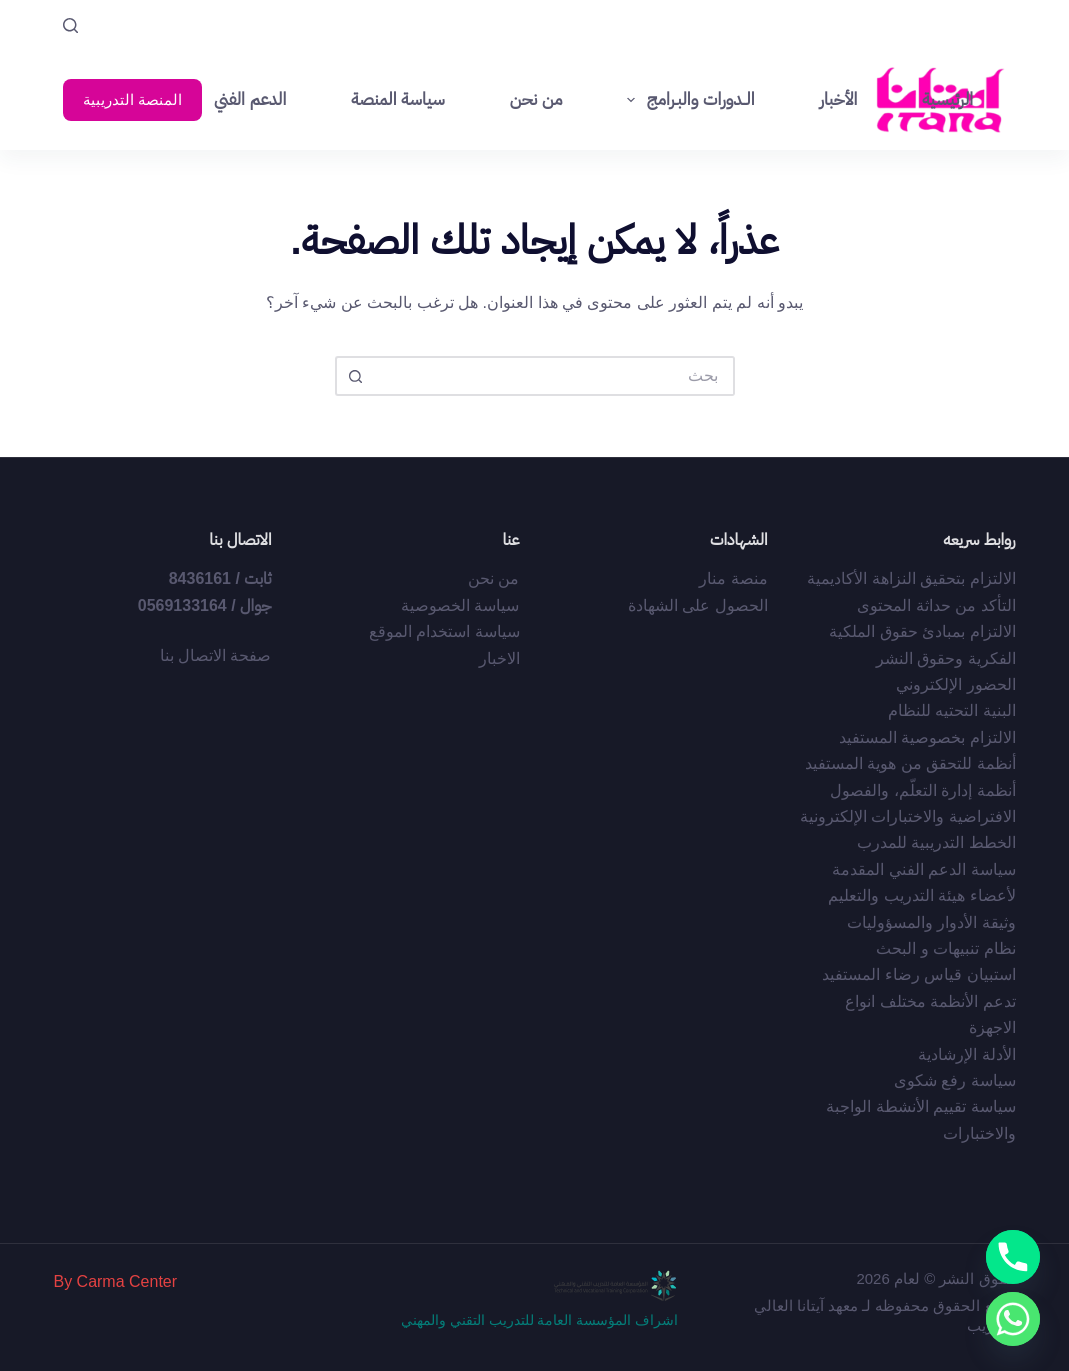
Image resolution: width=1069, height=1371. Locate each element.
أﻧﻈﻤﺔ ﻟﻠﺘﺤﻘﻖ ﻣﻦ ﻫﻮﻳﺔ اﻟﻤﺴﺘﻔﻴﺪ (910, 763)
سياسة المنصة (397, 99)
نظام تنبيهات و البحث (945, 948)
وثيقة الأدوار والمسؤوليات (931, 922)
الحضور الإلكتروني (955, 684)
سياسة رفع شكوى (955, 1080)
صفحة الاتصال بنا (216, 655)
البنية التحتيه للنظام (952, 710)
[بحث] (70, 25)
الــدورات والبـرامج (686, 100)
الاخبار (499, 658)
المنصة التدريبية (132, 99)
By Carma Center (115, 1281)
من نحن (536, 99)
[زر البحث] (355, 376)
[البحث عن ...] (555, 376)
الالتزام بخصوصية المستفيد (927, 737)
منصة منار (733, 578)
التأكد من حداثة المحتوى (936, 605)
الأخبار (838, 99)
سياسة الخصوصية (460, 605)
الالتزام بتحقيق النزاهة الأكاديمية (911, 578)
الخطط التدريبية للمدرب (936, 842)
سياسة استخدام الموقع (444, 631)
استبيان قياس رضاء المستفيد (918, 974)
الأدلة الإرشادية (966, 1054)
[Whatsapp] (1013, 1319)
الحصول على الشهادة (698, 605)
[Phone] (1013, 1257)
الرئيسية (947, 99)
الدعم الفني (250, 99)
